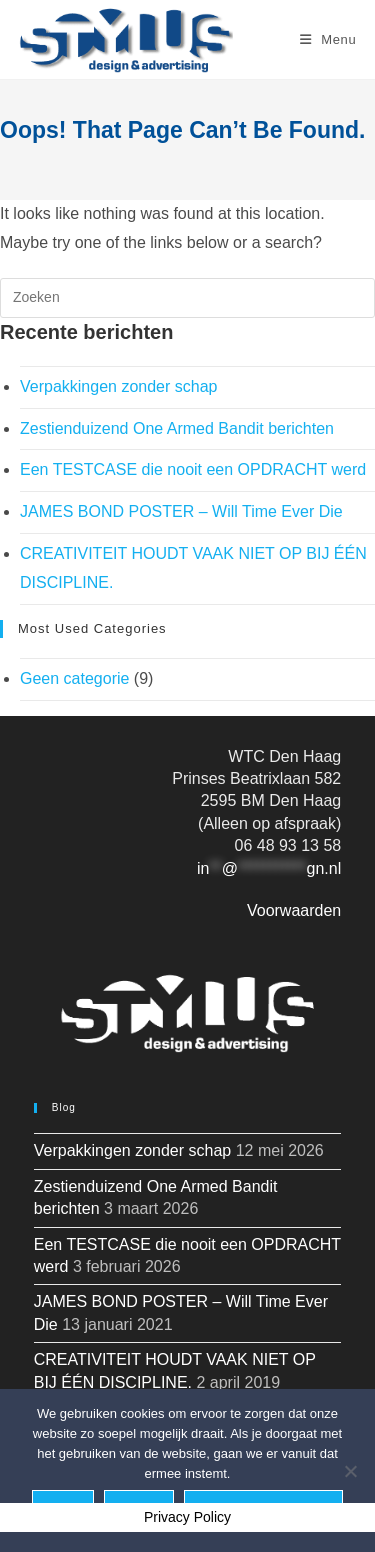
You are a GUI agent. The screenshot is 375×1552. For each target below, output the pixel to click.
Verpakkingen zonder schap (118, 386)
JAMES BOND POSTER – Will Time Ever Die (181, 511)
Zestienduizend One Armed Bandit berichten (177, 428)
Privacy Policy (187, 1517)
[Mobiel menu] (328, 39)
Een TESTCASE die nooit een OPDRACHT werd (193, 469)
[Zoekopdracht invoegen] (187, 298)
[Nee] (350, 1471)
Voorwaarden (294, 910)
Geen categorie (74, 678)
